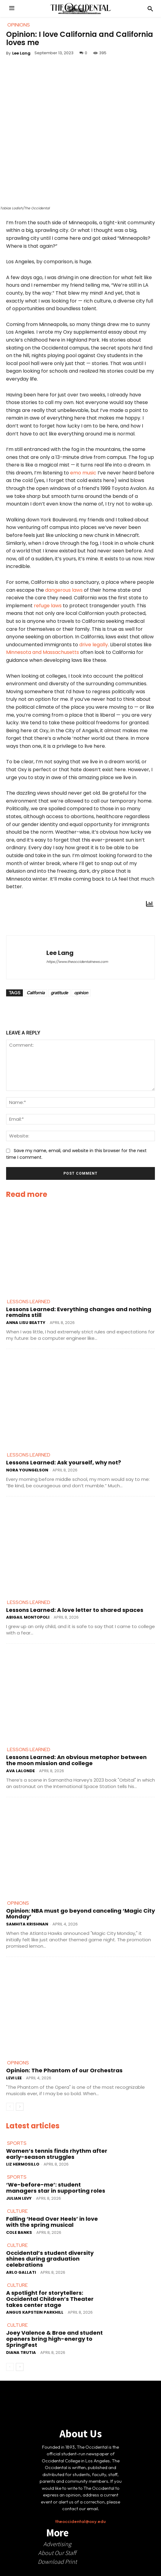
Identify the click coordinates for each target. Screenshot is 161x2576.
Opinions (18, 1903)
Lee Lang (21, 53)
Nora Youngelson (27, 1470)
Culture (17, 2211)
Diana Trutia (21, 2352)
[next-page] (19, 2107)
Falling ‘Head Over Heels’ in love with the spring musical (52, 2222)
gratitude (59, 992)
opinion (81, 992)
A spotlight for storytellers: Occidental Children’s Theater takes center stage (50, 2299)
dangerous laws (64, 590)
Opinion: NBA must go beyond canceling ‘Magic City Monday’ (80, 1914)
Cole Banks (19, 2232)
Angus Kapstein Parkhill (34, 2312)
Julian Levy (19, 2198)
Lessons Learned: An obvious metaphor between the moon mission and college (76, 1760)
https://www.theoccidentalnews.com (77, 961)
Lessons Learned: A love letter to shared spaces (74, 1610)
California (36, 992)
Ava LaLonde (20, 1771)
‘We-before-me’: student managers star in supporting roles (55, 2188)
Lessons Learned (28, 1302)
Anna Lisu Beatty (25, 1323)
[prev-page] (10, 2107)
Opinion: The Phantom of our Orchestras (64, 2070)
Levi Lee (14, 2078)
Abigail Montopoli (27, 1617)
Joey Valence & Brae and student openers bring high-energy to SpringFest (54, 2339)
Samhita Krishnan (27, 1924)
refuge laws (48, 605)
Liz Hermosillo (22, 2164)
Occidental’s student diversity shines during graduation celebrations (50, 2259)
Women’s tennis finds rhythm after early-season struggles (56, 2154)
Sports (17, 2143)
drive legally (93, 644)
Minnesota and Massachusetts (42, 652)
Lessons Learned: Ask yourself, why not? (63, 1462)
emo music (83, 472)
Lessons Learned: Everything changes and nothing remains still (78, 1312)
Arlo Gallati (21, 2272)
